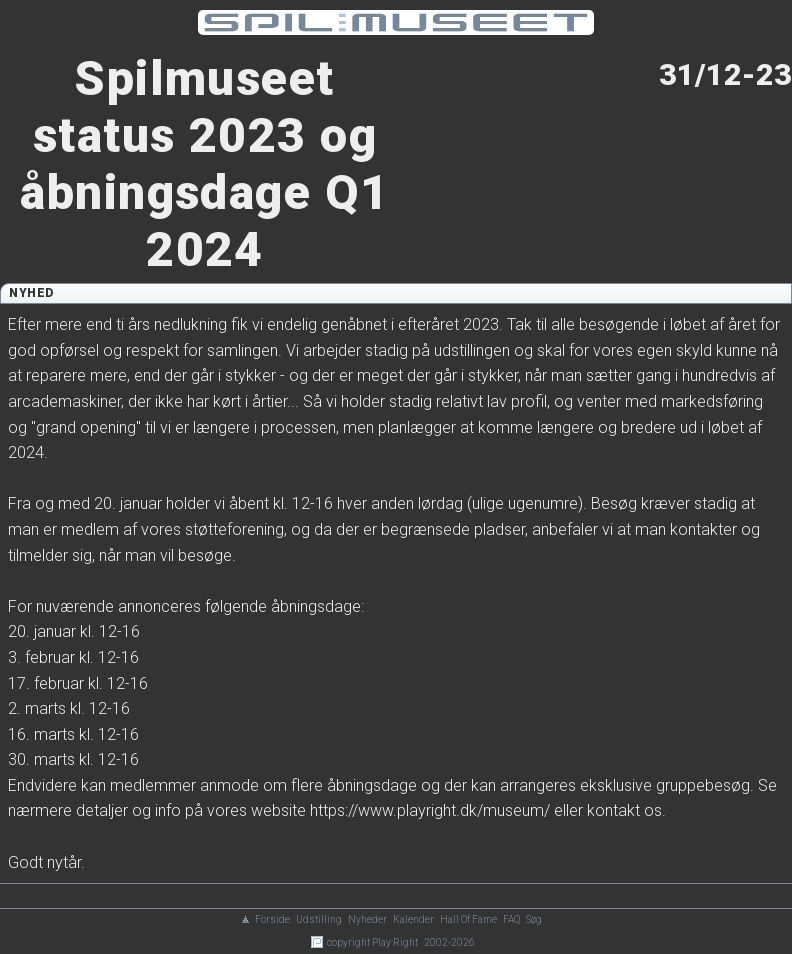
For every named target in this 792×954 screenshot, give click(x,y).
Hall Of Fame (468, 919)
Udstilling (319, 919)
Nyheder (367, 919)
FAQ (511, 919)
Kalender (413, 919)
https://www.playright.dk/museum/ (430, 810)
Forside (272, 919)
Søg (534, 919)
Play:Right (395, 942)
